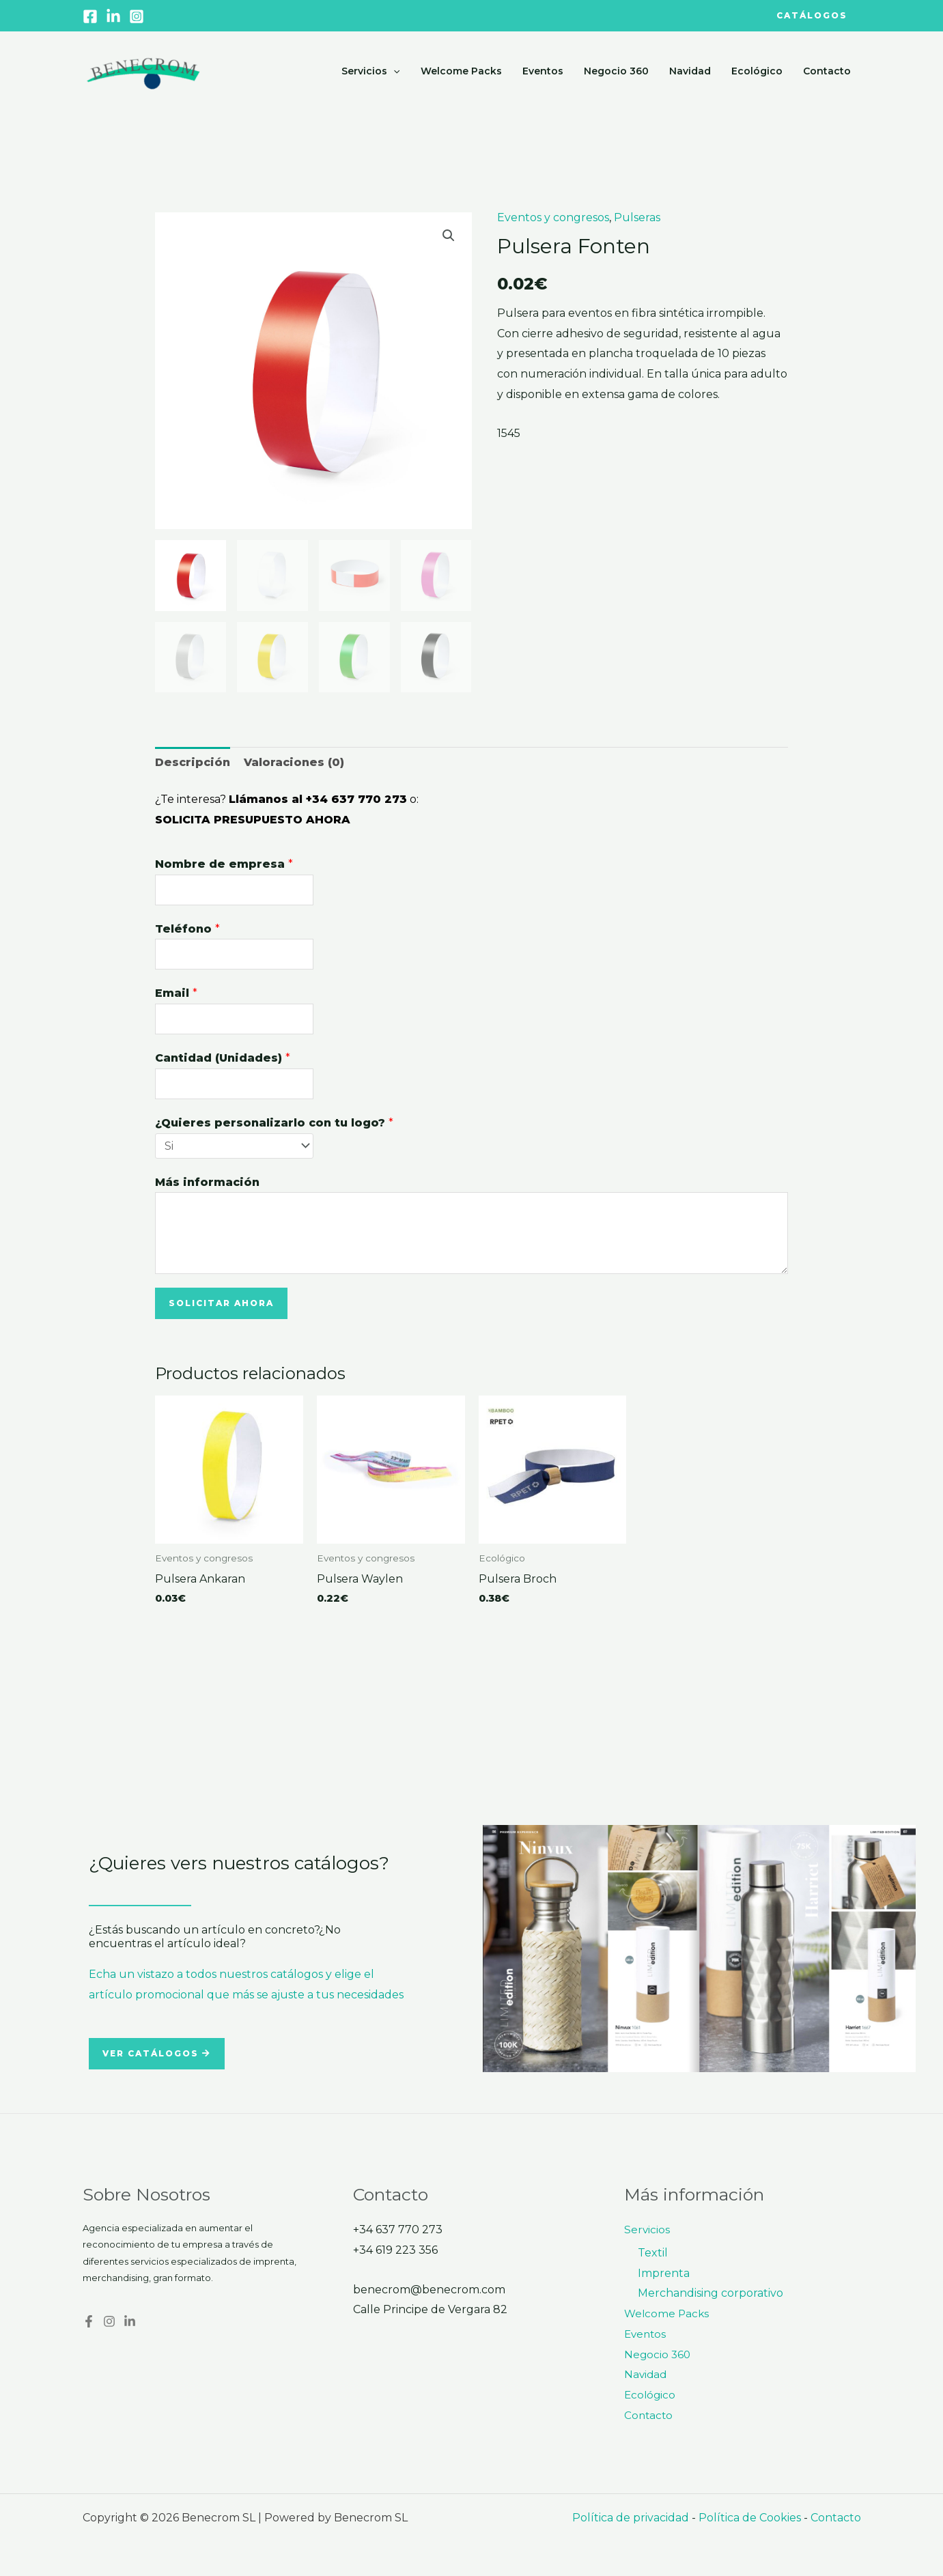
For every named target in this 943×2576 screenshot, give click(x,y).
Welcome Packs (468, 71)
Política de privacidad (630, 2517)
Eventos (549, 71)
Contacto (827, 71)
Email (176, 993)
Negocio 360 (621, 71)
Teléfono (187, 928)
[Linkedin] (113, 16)
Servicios (379, 71)
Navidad (693, 71)
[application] (402, 71)
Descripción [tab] (192, 762)
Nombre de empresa (224, 864)
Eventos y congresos (553, 217)
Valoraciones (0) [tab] (294, 762)
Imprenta (664, 2273)
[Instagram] (136, 16)
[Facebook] (90, 16)
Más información (207, 1182)
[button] (800, 15)
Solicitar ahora (221, 1303)
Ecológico (759, 71)
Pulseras (637, 217)
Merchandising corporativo (710, 2293)
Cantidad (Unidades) (222, 1057)
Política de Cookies (750, 2517)
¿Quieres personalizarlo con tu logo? (274, 1122)
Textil (653, 2252)
